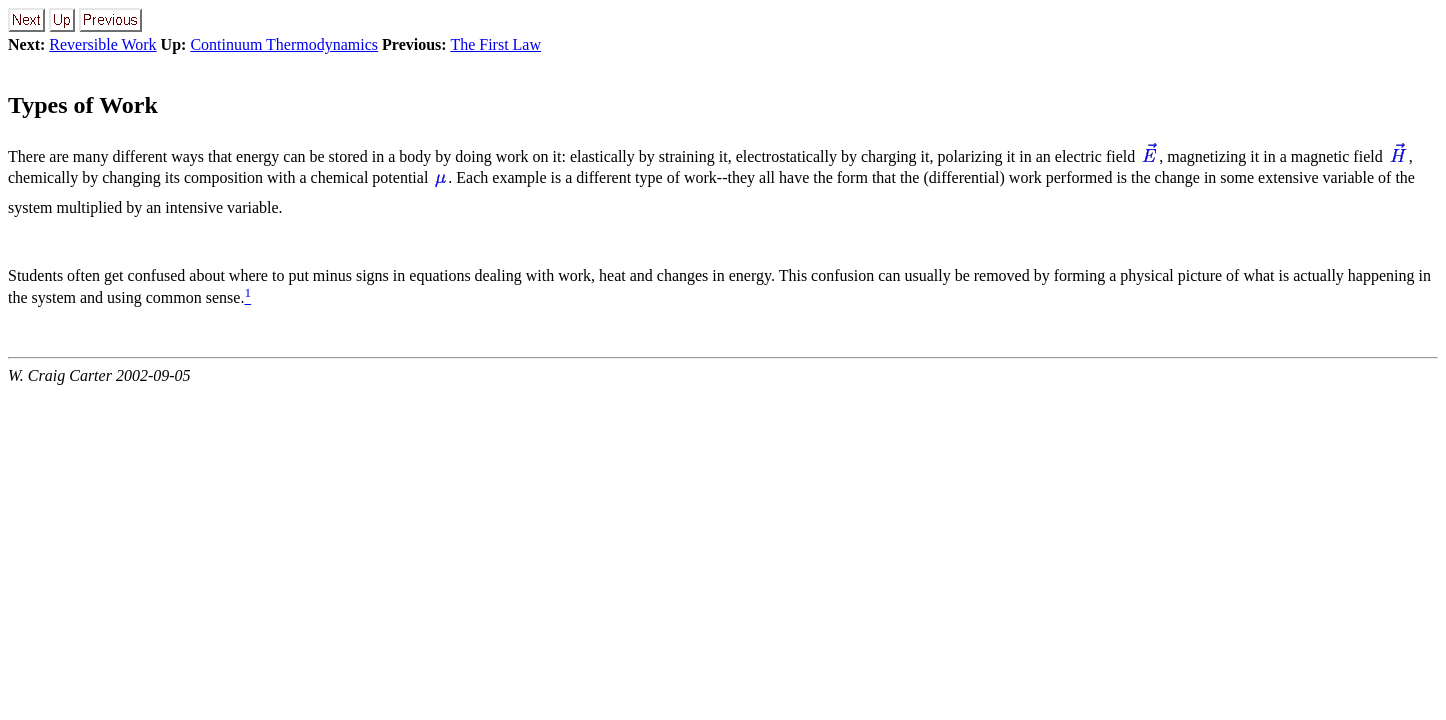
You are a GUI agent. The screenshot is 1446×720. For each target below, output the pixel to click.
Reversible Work (102, 44)
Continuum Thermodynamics (284, 44)
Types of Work (83, 105)
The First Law (495, 44)
